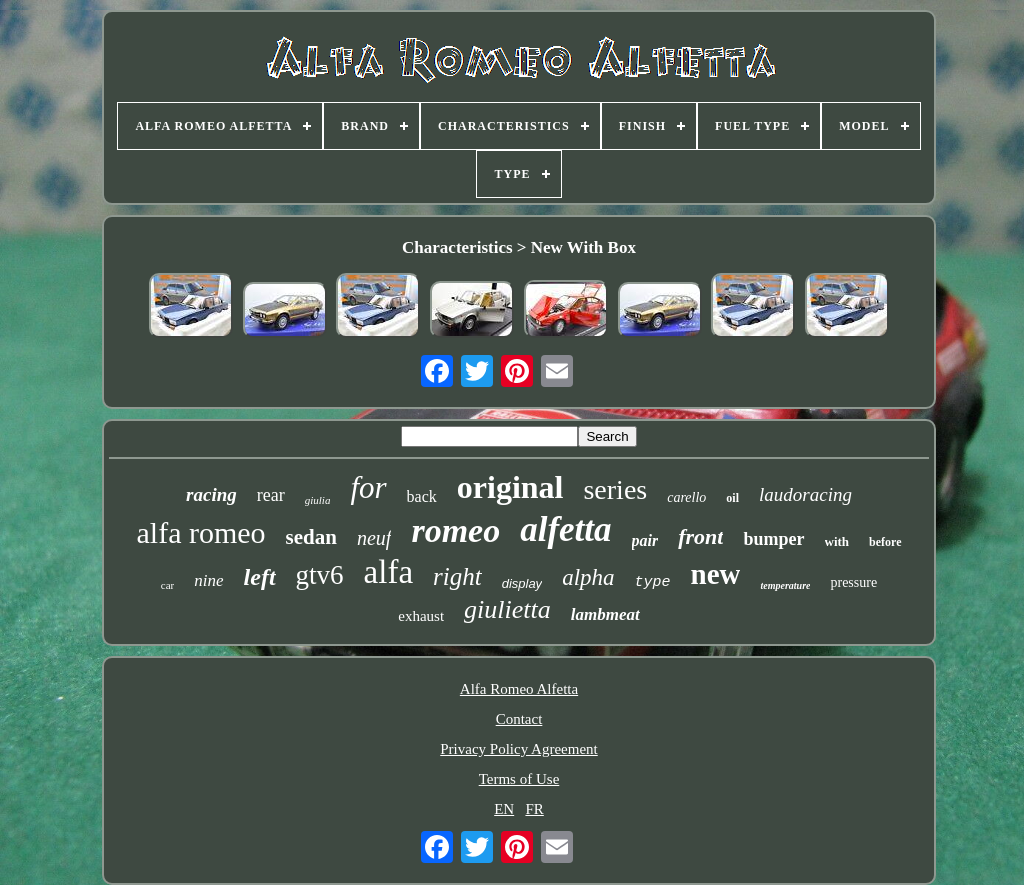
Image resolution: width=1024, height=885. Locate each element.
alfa (388, 572)
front (700, 536)
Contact (519, 719)
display (522, 583)
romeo (455, 530)
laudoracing (805, 494)
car (167, 585)
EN (504, 809)
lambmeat (605, 614)
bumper (773, 539)
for (368, 487)
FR (534, 809)
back (422, 496)
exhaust (421, 616)
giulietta (507, 609)
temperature (785, 585)
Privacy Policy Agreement (518, 749)
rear (271, 495)
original (510, 487)
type (653, 582)
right (457, 576)
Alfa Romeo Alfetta (519, 689)
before (885, 542)
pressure (853, 582)
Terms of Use (519, 779)
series (615, 489)
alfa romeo (201, 532)
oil (732, 498)
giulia (318, 500)
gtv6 (320, 575)
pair (645, 540)
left (260, 577)
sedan (311, 537)
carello (686, 497)
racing (211, 494)
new (716, 574)
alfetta (565, 529)
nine (208, 580)
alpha (588, 577)
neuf (374, 538)
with (837, 541)
